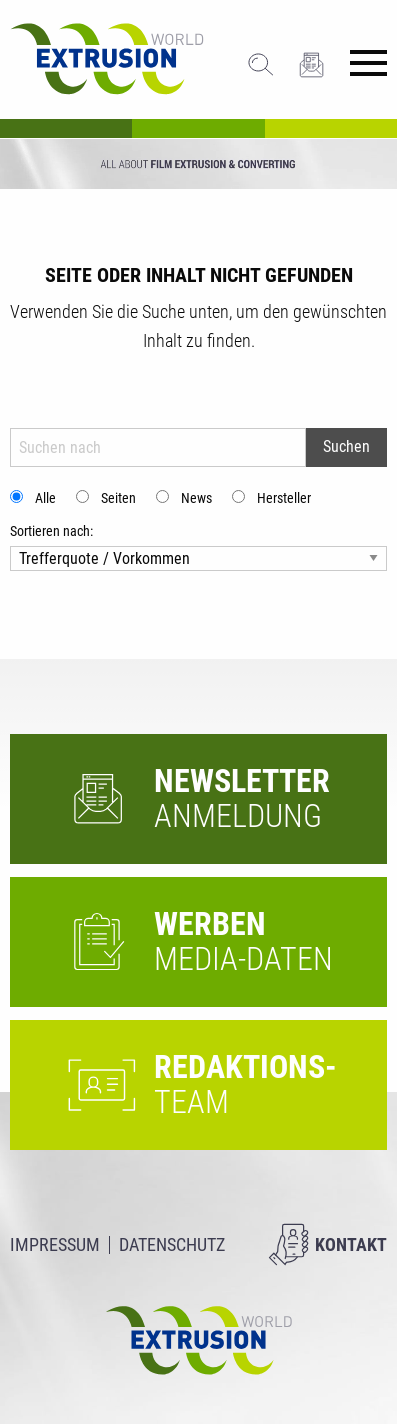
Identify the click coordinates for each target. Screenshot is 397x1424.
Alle (45, 498)
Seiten (118, 498)
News (196, 498)
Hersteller (284, 498)
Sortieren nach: (51, 531)
